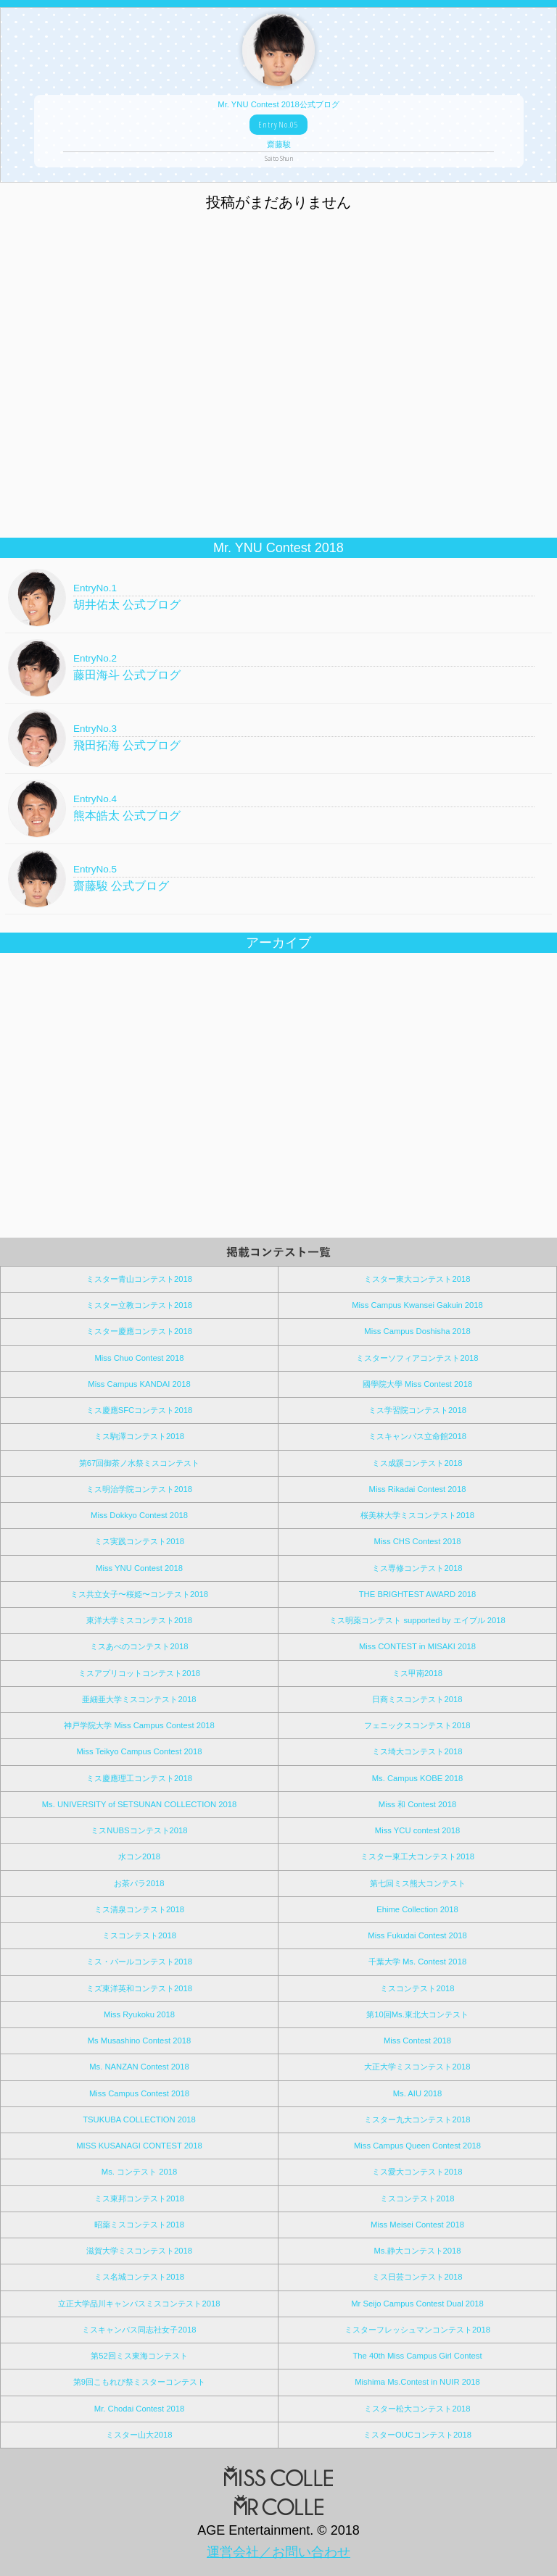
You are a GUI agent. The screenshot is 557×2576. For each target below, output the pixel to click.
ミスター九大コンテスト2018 (417, 2119)
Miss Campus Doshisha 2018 (417, 1331)
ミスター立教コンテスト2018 (139, 1305)
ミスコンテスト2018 (139, 1935)
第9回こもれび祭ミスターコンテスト (139, 2381)
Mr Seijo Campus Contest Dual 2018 (417, 2303)
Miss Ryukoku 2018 (139, 2014)
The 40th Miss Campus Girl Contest (417, 2355)
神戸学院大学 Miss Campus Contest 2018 (139, 1725)
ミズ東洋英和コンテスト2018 (139, 1988)
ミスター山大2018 (139, 2434)
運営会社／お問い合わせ (278, 2552)
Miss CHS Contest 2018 (417, 1541)
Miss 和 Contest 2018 (417, 1804)
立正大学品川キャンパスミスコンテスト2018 (139, 2303)
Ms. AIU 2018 (417, 2093)
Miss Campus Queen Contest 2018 (417, 2145)
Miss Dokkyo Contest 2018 (139, 1515)
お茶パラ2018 (139, 1883)
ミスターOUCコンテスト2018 (417, 2434)
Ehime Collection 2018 (417, 1909)
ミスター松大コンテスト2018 (417, 2408)
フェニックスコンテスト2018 (417, 1725)
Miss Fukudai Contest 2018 (417, 1935)
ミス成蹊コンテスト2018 (417, 1463)
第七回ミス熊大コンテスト (418, 1883)
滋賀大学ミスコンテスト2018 (139, 2250)
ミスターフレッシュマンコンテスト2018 (417, 2329)
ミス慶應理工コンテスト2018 (139, 1778)
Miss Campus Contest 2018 (139, 2093)
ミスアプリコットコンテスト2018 (139, 1673)
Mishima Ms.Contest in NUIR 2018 (417, 2381)
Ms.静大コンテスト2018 (417, 2250)
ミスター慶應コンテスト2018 (139, 1331)
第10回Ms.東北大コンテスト (417, 2014)
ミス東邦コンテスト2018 (139, 2198)
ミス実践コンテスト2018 (139, 1541)
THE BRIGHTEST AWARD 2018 (417, 1594)
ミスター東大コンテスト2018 (417, 1279)
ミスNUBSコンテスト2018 (139, 1830)
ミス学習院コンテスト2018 (417, 1410)
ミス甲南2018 (417, 1673)
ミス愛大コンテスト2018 (417, 2171)
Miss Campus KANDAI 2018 (139, 1384)
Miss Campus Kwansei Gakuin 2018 (417, 1305)
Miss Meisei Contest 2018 (417, 2224)
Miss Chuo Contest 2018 (138, 1358)
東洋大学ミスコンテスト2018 (139, 1620)
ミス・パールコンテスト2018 (139, 1961)
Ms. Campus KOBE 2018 (417, 1778)
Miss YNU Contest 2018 (139, 1568)
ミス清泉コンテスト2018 (139, 1909)
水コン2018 (139, 1856)
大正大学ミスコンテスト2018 (417, 2066)
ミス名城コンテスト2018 (139, 2276)
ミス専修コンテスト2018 (417, 1568)
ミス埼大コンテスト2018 (417, 1751)
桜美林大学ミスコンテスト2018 (417, 1515)
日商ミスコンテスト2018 (417, 1699)
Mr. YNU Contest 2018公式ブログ (279, 131)
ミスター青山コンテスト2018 (139, 1279)
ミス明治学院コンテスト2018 (139, 1489)
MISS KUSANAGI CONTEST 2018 (139, 2145)
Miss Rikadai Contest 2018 (417, 1489)
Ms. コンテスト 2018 (139, 2171)
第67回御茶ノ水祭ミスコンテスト (139, 1463)
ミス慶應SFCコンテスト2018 (139, 1410)
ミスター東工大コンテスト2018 (417, 1856)
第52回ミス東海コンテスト (139, 2355)
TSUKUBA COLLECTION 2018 (139, 2119)
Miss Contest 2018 (417, 2040)
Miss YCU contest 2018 (417, 1830)
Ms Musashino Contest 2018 (139, 2040)
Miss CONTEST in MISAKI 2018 (417, 1646)
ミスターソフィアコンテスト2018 (417, 1358)
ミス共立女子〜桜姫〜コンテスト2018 (139, 1594)
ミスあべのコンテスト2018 (139, 1646)
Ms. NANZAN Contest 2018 (139, 2066)
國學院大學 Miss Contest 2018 (417, 1384)
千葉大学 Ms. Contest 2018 (417, 1961)
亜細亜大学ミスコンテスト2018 (139, 1699)
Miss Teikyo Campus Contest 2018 (139, 1751)
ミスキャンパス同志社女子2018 (139, 2329)
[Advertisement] (278, 432)
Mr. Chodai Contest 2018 (139, 2408)
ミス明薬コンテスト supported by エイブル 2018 (417, 1620)
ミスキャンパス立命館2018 (417, 1436)
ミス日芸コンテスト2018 (417, 2276)
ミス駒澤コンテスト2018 (139, 1436)
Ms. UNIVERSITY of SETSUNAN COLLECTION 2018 (139, 1804)
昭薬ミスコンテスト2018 (139, 2224)
